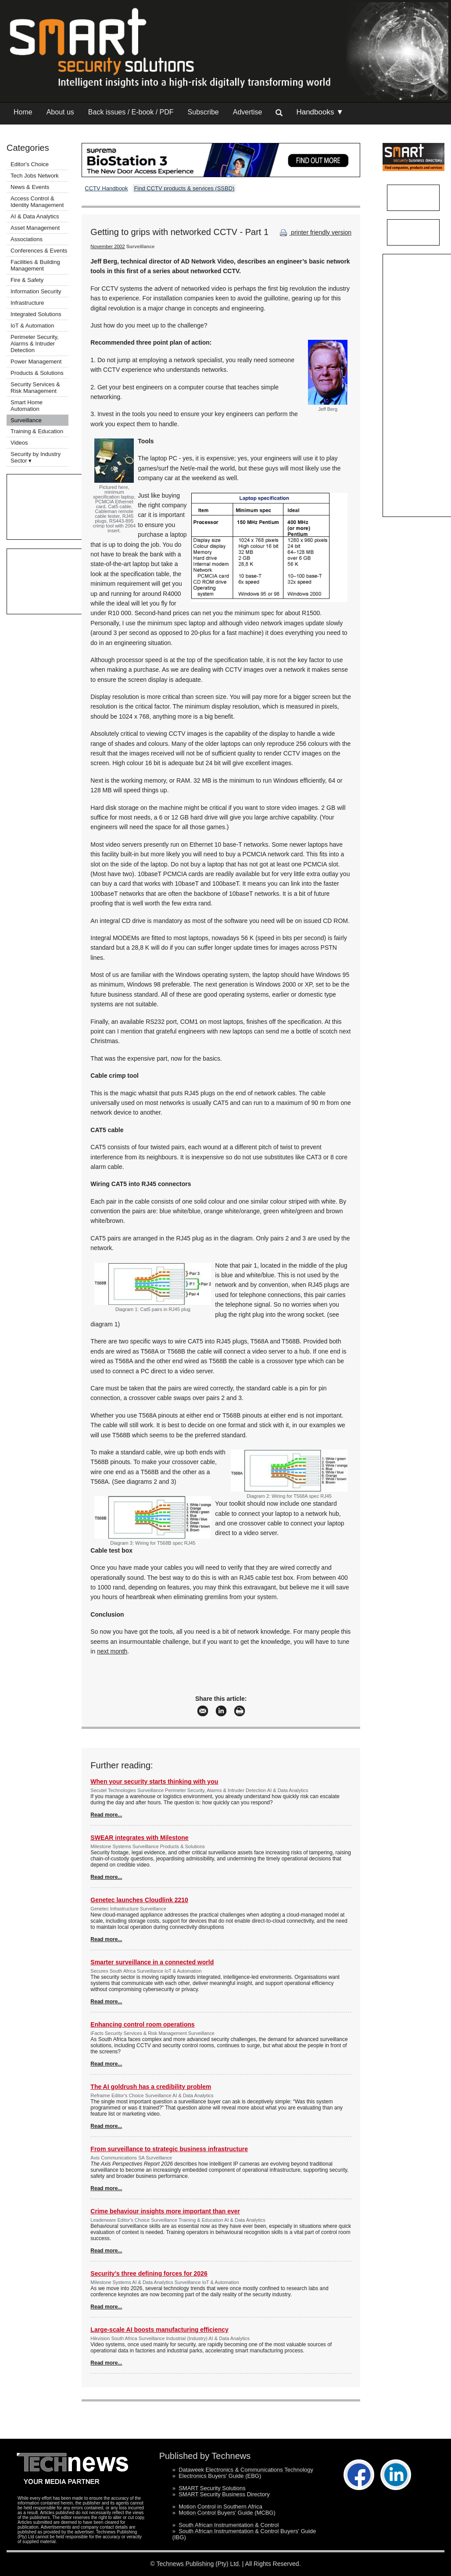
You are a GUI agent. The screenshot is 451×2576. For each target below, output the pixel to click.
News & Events (30, 187)
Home (23, 112)
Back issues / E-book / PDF (131, 112)
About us (60, 112)
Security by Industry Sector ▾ (36, 457)
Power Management (36, 361)
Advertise (247, 112)
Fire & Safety (27, 280)
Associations (27, 239)
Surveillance (26, 420)
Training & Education (37, 431)
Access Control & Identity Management (37, 201)
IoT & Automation (32, 325)
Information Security (36, 291)
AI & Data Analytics (35, 216)
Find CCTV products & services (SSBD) (184, 188)
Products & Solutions (37, 373)
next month (112, 1651)
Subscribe (203, 112)
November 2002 (107, 246)
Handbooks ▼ (320, 112)
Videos (19, 442)
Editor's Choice (30, 164)
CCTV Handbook (106, 188)
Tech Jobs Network (35, 175)
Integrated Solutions (36, 314)
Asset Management (35, 227)
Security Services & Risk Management (35, 387)
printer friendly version (314, 232)
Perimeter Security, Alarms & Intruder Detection (35, 343)
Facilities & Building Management (35, 265)
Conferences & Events (39, 250)
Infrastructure (27, 302)
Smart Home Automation (27, 405)
